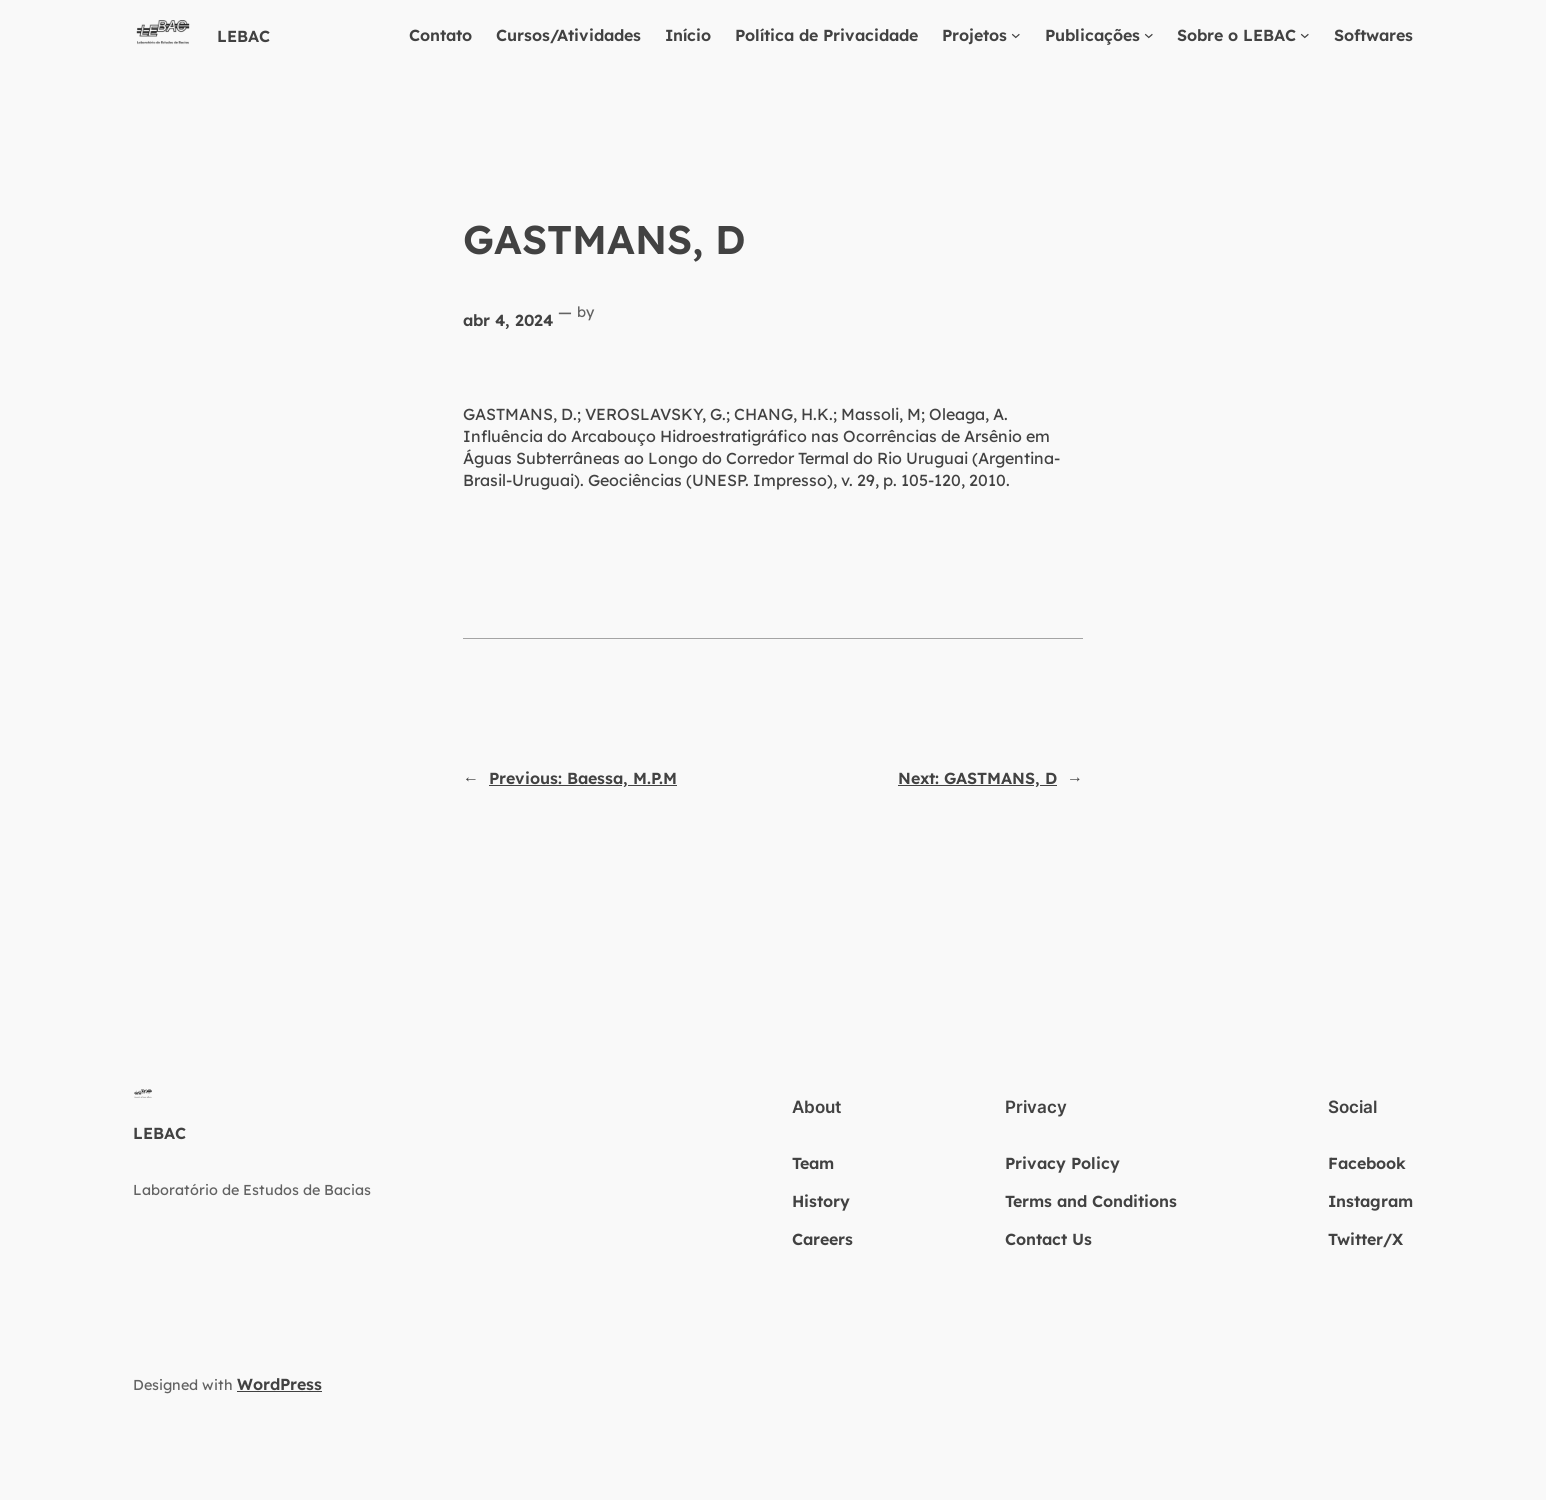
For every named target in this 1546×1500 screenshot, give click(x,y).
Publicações (1092, 35)
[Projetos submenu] (1016, 35)
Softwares (1373, 35)
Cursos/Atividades (568, 35)
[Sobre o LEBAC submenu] (1305, 35)
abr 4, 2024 (508, 320)
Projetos (974, 35)
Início (688, 35)
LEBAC (243, 36)
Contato (440, 35)
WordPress (279, 1384)
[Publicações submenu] (1149, 35)
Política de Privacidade (826, 35)
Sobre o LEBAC (1236, 35)
